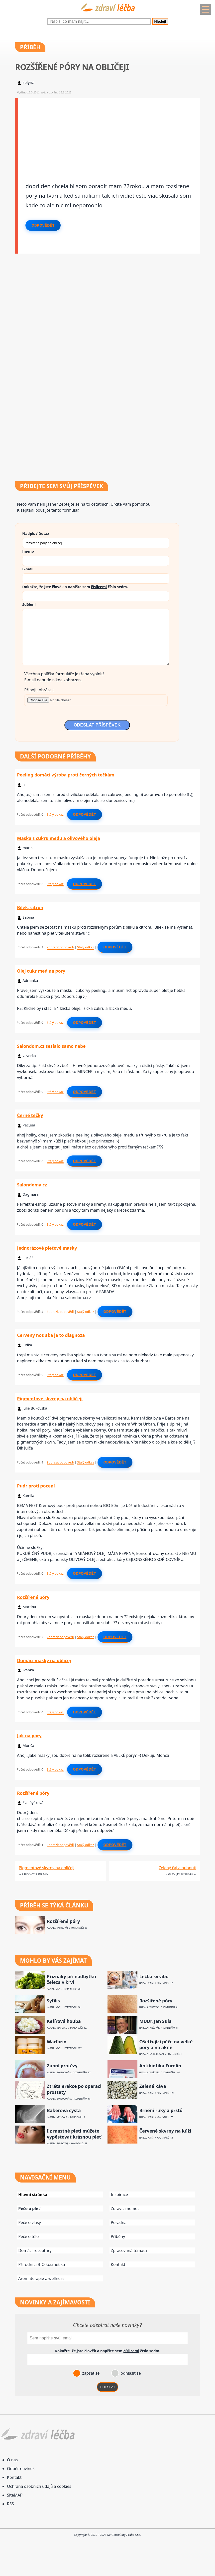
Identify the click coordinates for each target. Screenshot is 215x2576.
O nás (12, 2460)
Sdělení (28, 604)
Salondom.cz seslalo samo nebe (51, 1046)
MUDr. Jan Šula (155, 2021)
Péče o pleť (29, 2208)
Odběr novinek (21, 2468)
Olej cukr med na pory (41, 971)
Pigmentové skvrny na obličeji (50, 1399)
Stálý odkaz (55, 814)
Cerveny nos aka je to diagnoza (51, 1335)
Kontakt (118, 2264)
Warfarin (57, 2042)
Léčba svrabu (154, 1976)
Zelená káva (152, 2086)
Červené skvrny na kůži (165, 2131)
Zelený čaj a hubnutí (177, 1867)
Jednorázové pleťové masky (47, 1248)
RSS (10, 2504)
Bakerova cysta (64, 2110)
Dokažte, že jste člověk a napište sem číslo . (75, 586)
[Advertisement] (109, 133)
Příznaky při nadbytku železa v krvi (71, 1979)
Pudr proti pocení (36, 1486)
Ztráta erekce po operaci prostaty (74, 2089)
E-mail (27, 568)
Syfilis (53, 2001)
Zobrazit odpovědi (60, 947)
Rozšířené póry (33, 1597)
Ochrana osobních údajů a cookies (39, 2486)
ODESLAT (107, 2387)
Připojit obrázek (39, 690)
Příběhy (118, 2236)
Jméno (28, 551)
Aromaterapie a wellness (41, 2278)
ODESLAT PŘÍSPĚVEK (97, 725)
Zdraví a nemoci (125, 2208)
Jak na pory (29, 1736)
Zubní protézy (62, 2066)
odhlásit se (130, 2373)
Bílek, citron (30, 907)
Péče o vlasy (29, 2222)
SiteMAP (14, 2495)
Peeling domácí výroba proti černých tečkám (65, 775)
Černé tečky (30, 1115)
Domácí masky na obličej (44, 1660)
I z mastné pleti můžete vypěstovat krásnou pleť (74, 2134)
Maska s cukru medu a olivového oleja (58, 838)
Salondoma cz (32, 1185)
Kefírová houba (64, 2021)
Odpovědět (42, 225)
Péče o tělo (28, 2236)
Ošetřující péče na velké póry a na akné (166, 2044)
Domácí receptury (35, 2250)
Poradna (118, 2222)
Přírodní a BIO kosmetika (41, 2264)
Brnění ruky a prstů (161, 2110)
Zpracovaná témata (129, 2250)
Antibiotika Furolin (160, 2066)
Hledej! (160, 21)
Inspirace (119, 2194)
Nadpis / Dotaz (35, 533)
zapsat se (90, 2373)
